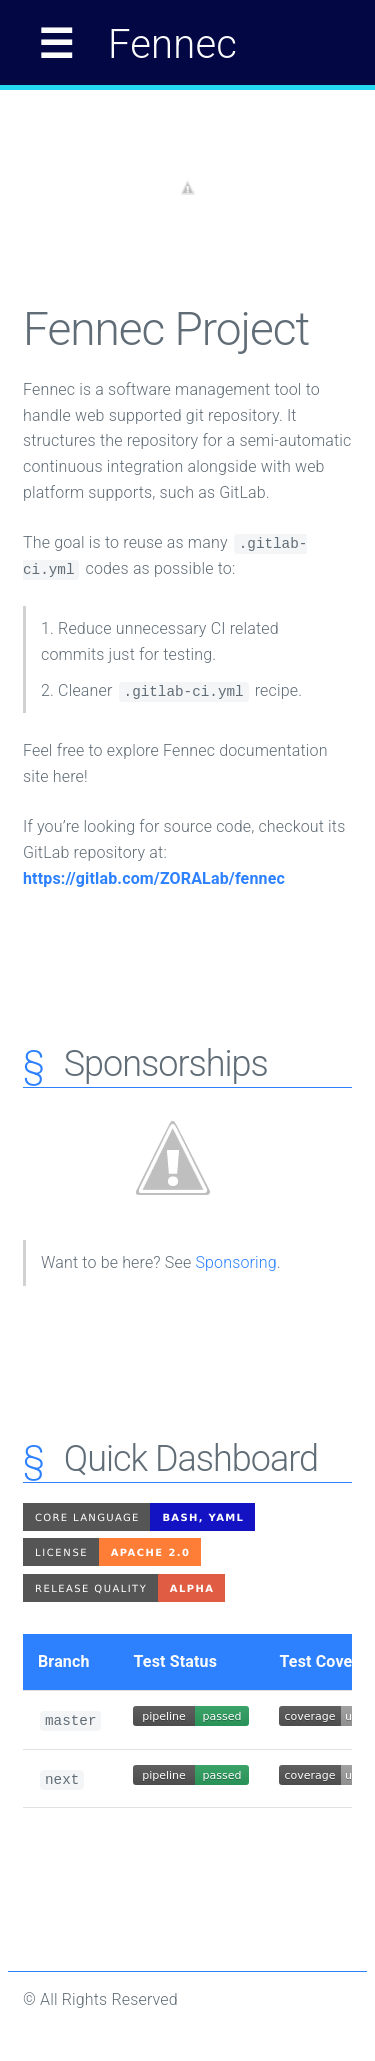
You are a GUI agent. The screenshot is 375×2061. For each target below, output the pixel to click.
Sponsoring (235, 1262)
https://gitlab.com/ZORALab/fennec (154, 878)
